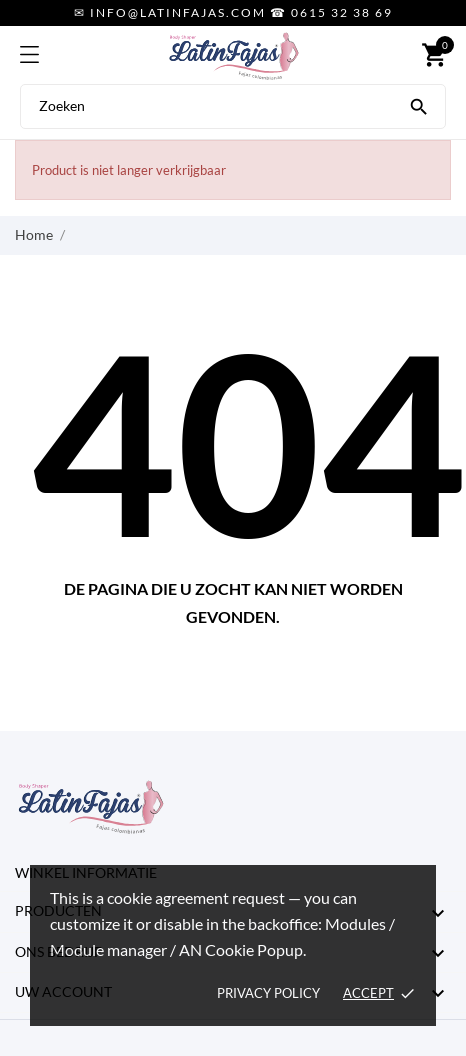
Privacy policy (268, 993)
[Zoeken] (419, 105)
